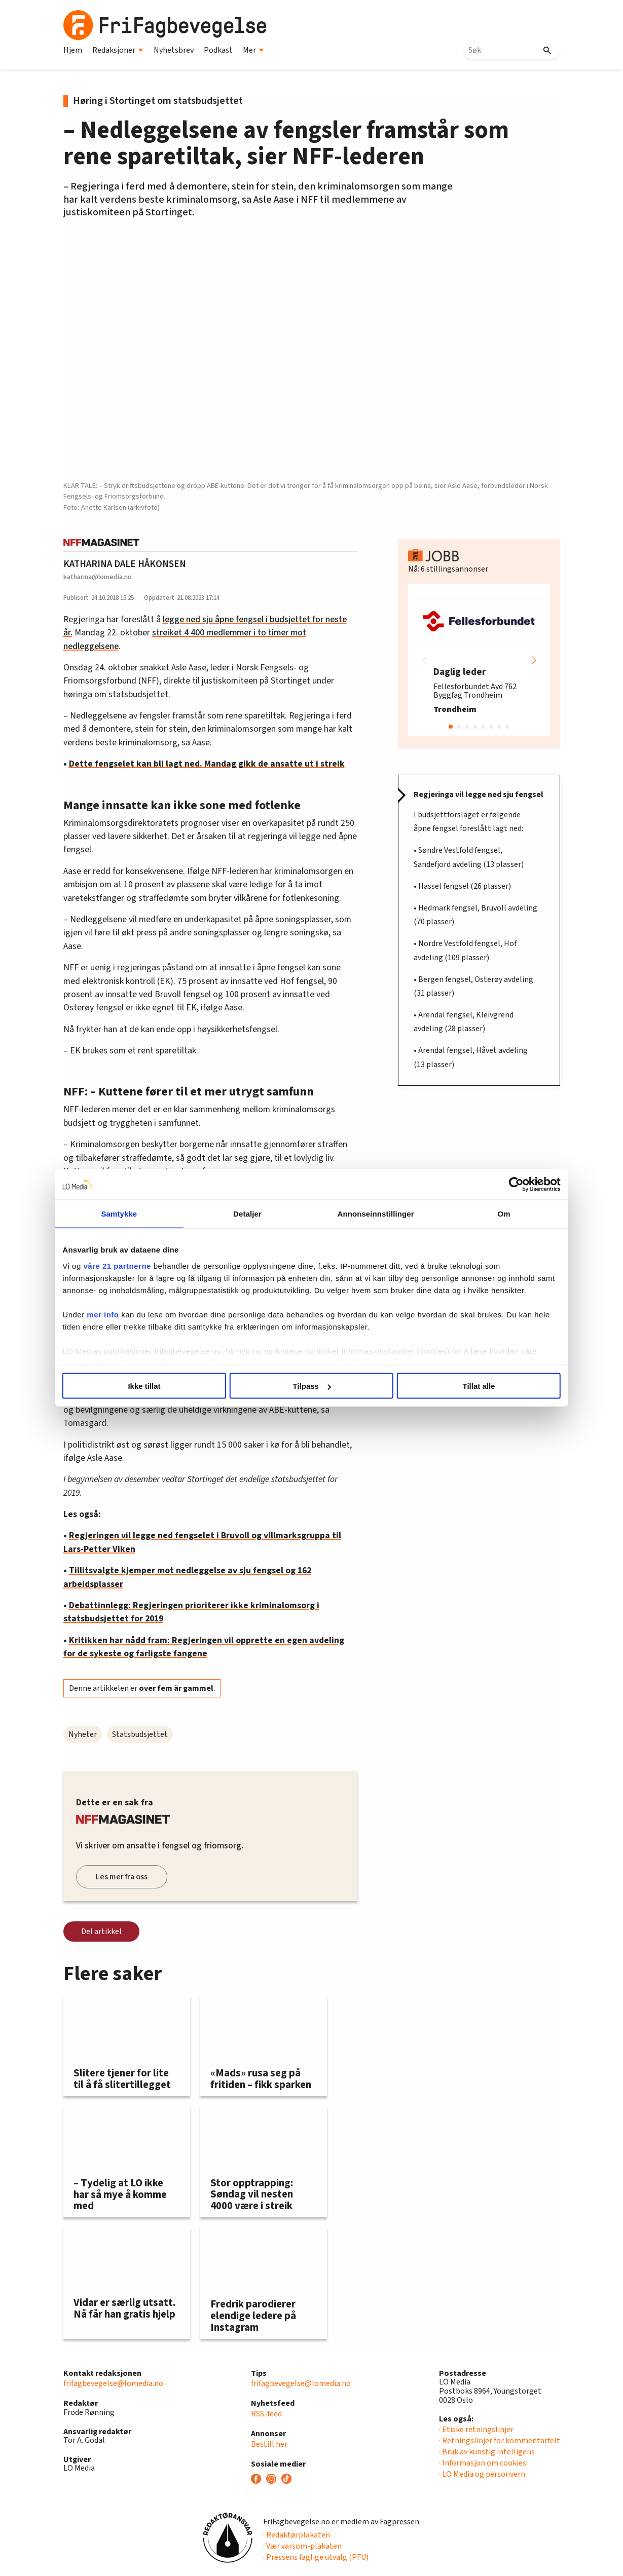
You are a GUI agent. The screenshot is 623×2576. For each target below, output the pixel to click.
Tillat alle (460, 1386)
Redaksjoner (117, 50)
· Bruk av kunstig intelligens (487, 2451)
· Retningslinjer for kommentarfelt (499, 2440)
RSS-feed (266, 2413)
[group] (479, 660)
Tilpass (312, 1386)
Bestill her (269, 2444)
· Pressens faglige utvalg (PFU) (316, 2557)
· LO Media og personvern (482, 2474)
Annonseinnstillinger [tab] (368, 1213)
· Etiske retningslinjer (476, 2429)
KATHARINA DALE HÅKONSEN (124, 564)
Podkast (218, 50)
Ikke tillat (163, 1386)
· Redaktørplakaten (296, 2535)
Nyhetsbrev (174, 50)
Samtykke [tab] (141, 1213)
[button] (534, 660)
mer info (132, 1326)
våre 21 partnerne (146, 1265)
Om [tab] (482, 1213)
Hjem (72, 50)
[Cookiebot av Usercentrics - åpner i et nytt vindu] (488, 1184)
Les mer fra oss (122, 1876)
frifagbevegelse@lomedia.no (113, 2383)
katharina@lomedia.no (97, 577)
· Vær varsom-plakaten (302, 2546)
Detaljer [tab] (254, 1213)
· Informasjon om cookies (482, 2463)
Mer (253, 50)
